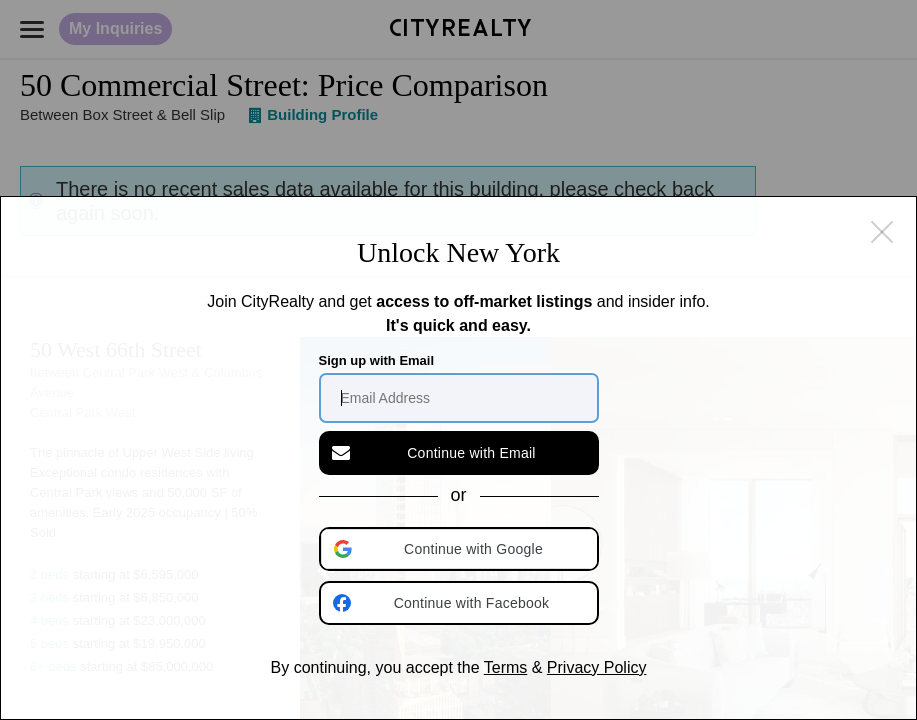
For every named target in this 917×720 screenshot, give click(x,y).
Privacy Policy (597, 667)
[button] (461, 549)
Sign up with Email (377, 360)
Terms (506, 667)
